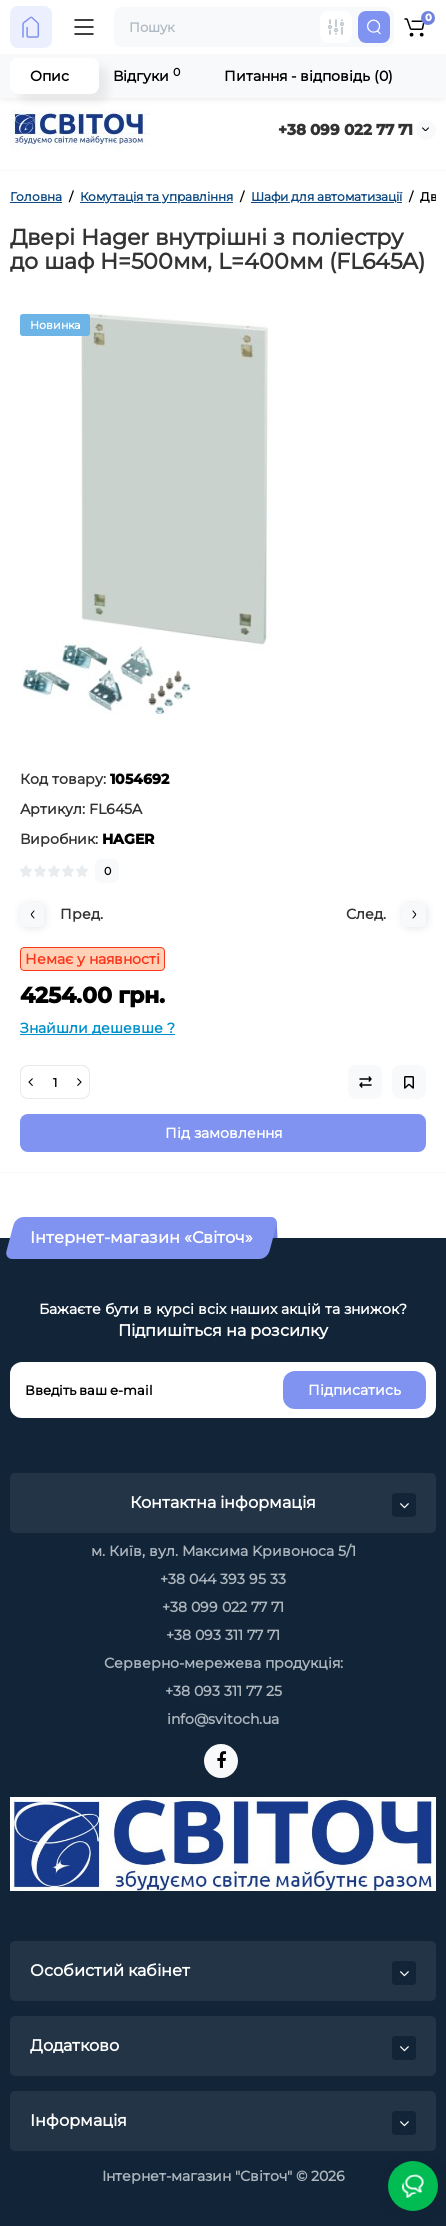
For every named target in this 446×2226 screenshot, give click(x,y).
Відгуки (146, 75)
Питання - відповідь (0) (308, 76)
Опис (49, 76)
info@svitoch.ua (223, 1719)
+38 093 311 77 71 (223, 1635)
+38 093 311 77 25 (223, 1691)
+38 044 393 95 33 (223, 1579)
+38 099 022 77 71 (345, 129)
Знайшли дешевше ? (97, 1028)
